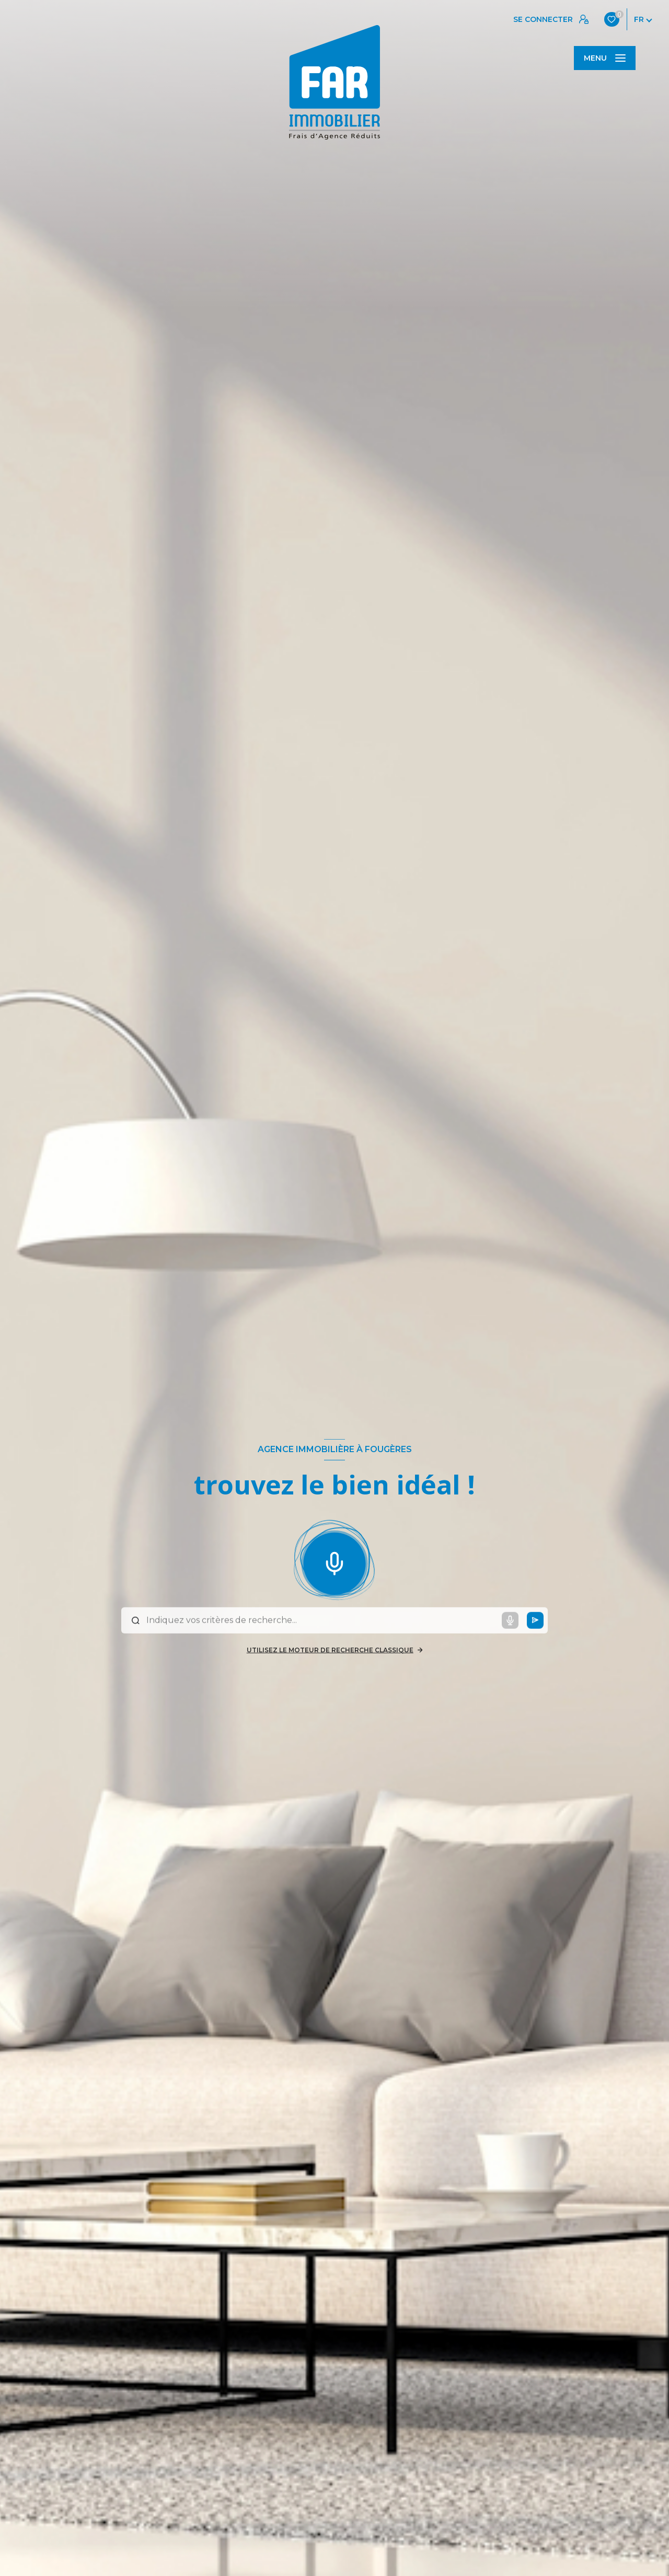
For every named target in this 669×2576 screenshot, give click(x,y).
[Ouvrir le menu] (605, 58)
